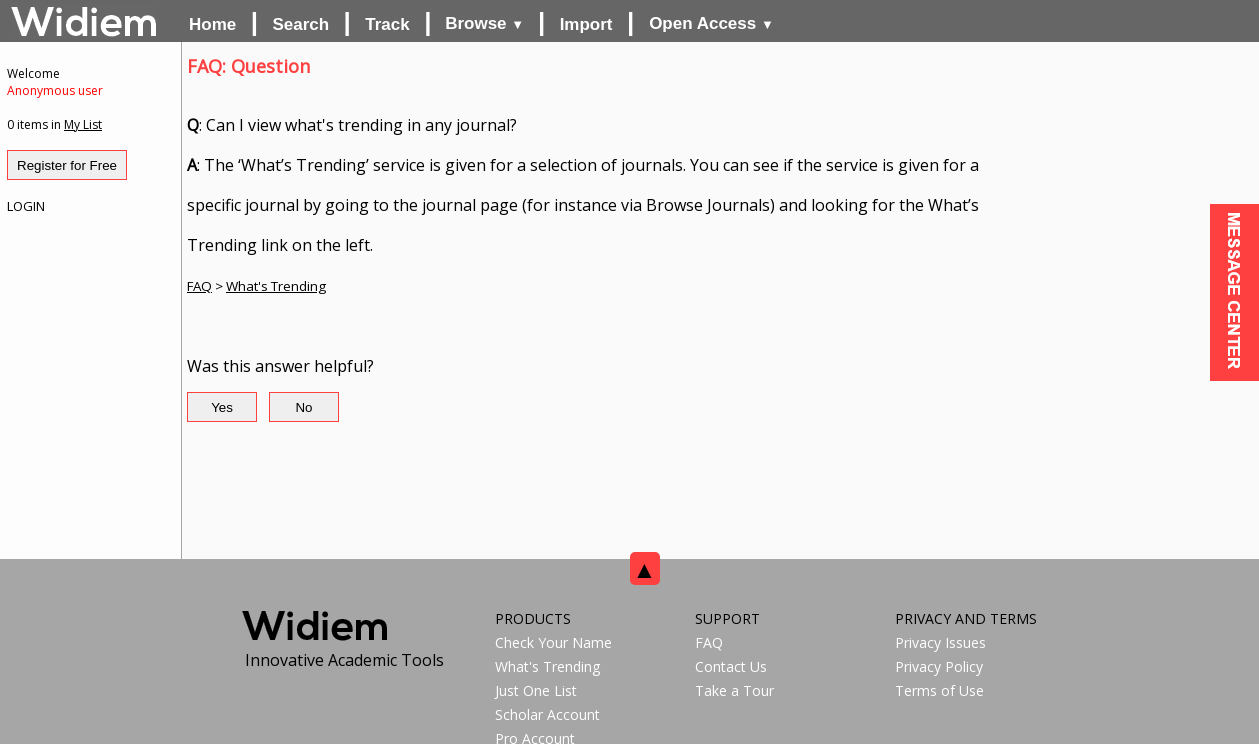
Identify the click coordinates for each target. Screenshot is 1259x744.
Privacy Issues (940, 642)
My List (83, 124)
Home (212, 24)
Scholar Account (547, 714)
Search (300, 24)
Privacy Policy (939, 666)
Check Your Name (553, 642)
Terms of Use (939, 690)
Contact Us (731, 666)
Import (586, 24)
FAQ (199, 286)
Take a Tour (734, 690)
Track (387, 24)
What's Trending (276, 286)
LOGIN (26, 206)
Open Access (711, 23)
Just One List (536, 690)
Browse (484, 23)
